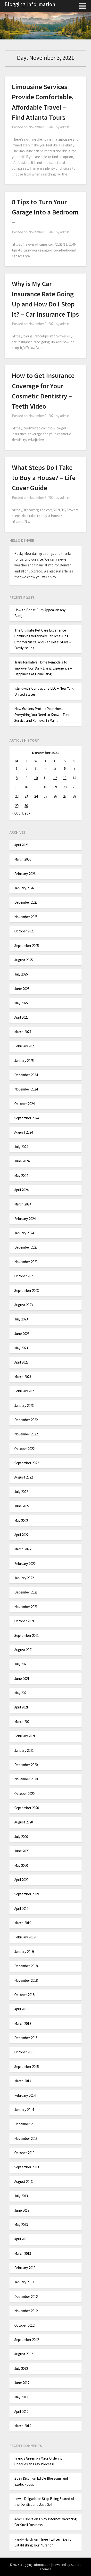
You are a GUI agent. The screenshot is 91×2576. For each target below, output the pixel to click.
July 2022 (21, 1491)
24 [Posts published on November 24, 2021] (36, 796)
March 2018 (22, 2023)
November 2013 (26, 2138)
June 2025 (21, 988)
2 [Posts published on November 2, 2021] (26, 768)
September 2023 (26, 1290)
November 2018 (26, 1980)
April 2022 (21, 1534)
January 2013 (24, 2282)
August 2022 (23, 1477)
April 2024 (21, 1190)
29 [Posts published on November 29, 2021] (16, 805)
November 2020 (26, 1779)
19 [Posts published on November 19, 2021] (55, 787)
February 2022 (24, 1563)
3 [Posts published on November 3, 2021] (36, 768)
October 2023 (24, 1276)
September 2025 (26, 945)
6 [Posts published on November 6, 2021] (65, 768)
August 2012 (23, 2354)
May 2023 (21, 1348)
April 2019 (21, 1908)
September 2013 (26, 2167)
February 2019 (24, 1937)
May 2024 (21, 1175)
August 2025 (23, 960)
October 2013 (24, 2152)
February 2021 (24, 1736)
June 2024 (21, 1161)
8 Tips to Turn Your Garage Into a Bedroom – (45, 212)
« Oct (16, 813)
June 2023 (21, 1333)
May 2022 (21, 1520)
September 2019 (26, 1894)
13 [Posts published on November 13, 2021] (64, 778)
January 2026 (24, 888)
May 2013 (21, 2224)
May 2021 (21, 1693)
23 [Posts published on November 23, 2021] (26, 796)
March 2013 (22, 2253)
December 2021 (26, 1592)
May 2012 (21, 2397)
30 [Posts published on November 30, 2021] (26, 805)
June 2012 (21, 2382)
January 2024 (24, 1233)
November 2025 (26, 917)
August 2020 (23, 1822)
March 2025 (22, 1031)
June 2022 (21, 1506)
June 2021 (21, 1678)
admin (64, 127)
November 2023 (26, 1261)
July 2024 (21, 1146)
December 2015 (26, 2037)
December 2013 (26, 2124)
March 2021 (22, 1721)
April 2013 (21, 2239)
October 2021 (24, 1621)
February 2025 (24, 1046)
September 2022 (26, 1463)
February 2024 (24, 1218)
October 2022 (24, 1448)
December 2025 (26, 902)
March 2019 (22, 1923)
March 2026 (22, 859)
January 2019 (24, 1951)
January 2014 (24, 2109)
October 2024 (24, 1103)
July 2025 (21, 974)
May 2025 (21, 1003)
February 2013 (24, 2267)
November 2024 (26, 1089)
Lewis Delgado (25, 2498)
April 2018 (21, 2009)
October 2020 (24, 1793)
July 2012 (21, 2368)
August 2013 (23, 2181)
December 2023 (26, 1247)
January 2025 (24, 1060)
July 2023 (21, 1319)
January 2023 (24, 1405)
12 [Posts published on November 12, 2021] (55, 778)
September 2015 (26, 2066)
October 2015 (24, 2052)
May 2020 (21, 1865)
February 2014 (24, 2095)
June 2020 (21, 1851)
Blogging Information (30, 4)
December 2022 (26, 1420)
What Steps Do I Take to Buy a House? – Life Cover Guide (43, 477)
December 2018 (26, 1966)
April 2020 (21, 1879)
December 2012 (26, 2296)
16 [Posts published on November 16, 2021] (26, 787)
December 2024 (26, 1075)
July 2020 (21, 1836)
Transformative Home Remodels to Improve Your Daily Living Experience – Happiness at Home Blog (43, 668)
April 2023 (21, 1362)
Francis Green (24, 2458)
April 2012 (21, 2411)
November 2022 (26, 1434)
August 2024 (23, 1132)
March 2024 (22, 1204)
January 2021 (24, 1750)
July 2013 (21, 2196)
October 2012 (24, 2325)
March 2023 (22, 1376)
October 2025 (24, 931)
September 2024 (26, 1118)
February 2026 (24, 873)
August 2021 (23, 1649)
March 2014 (22, 2081)
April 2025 (21, 1017)
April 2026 (21, 845)
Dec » (26, 813)
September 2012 (26, 2339)
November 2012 (26, 2311)
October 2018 (24, 1994)
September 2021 (26, 1635)
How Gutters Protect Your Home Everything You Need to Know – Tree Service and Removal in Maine (42, 714)
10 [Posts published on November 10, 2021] (36, 778)
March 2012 (22, 2426)
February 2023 (24, 1391)
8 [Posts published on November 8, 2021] (16, 778)
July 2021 (21, 1664)
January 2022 (24, 1578)
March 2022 (22, 1549)
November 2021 (26, 1606)
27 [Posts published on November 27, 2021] (64, 796)
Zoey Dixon (23, 2478)
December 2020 (26, 1764)
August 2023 (23, 1305)
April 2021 (21, 1707)
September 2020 (26, 1808)
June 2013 (21, 2210)
